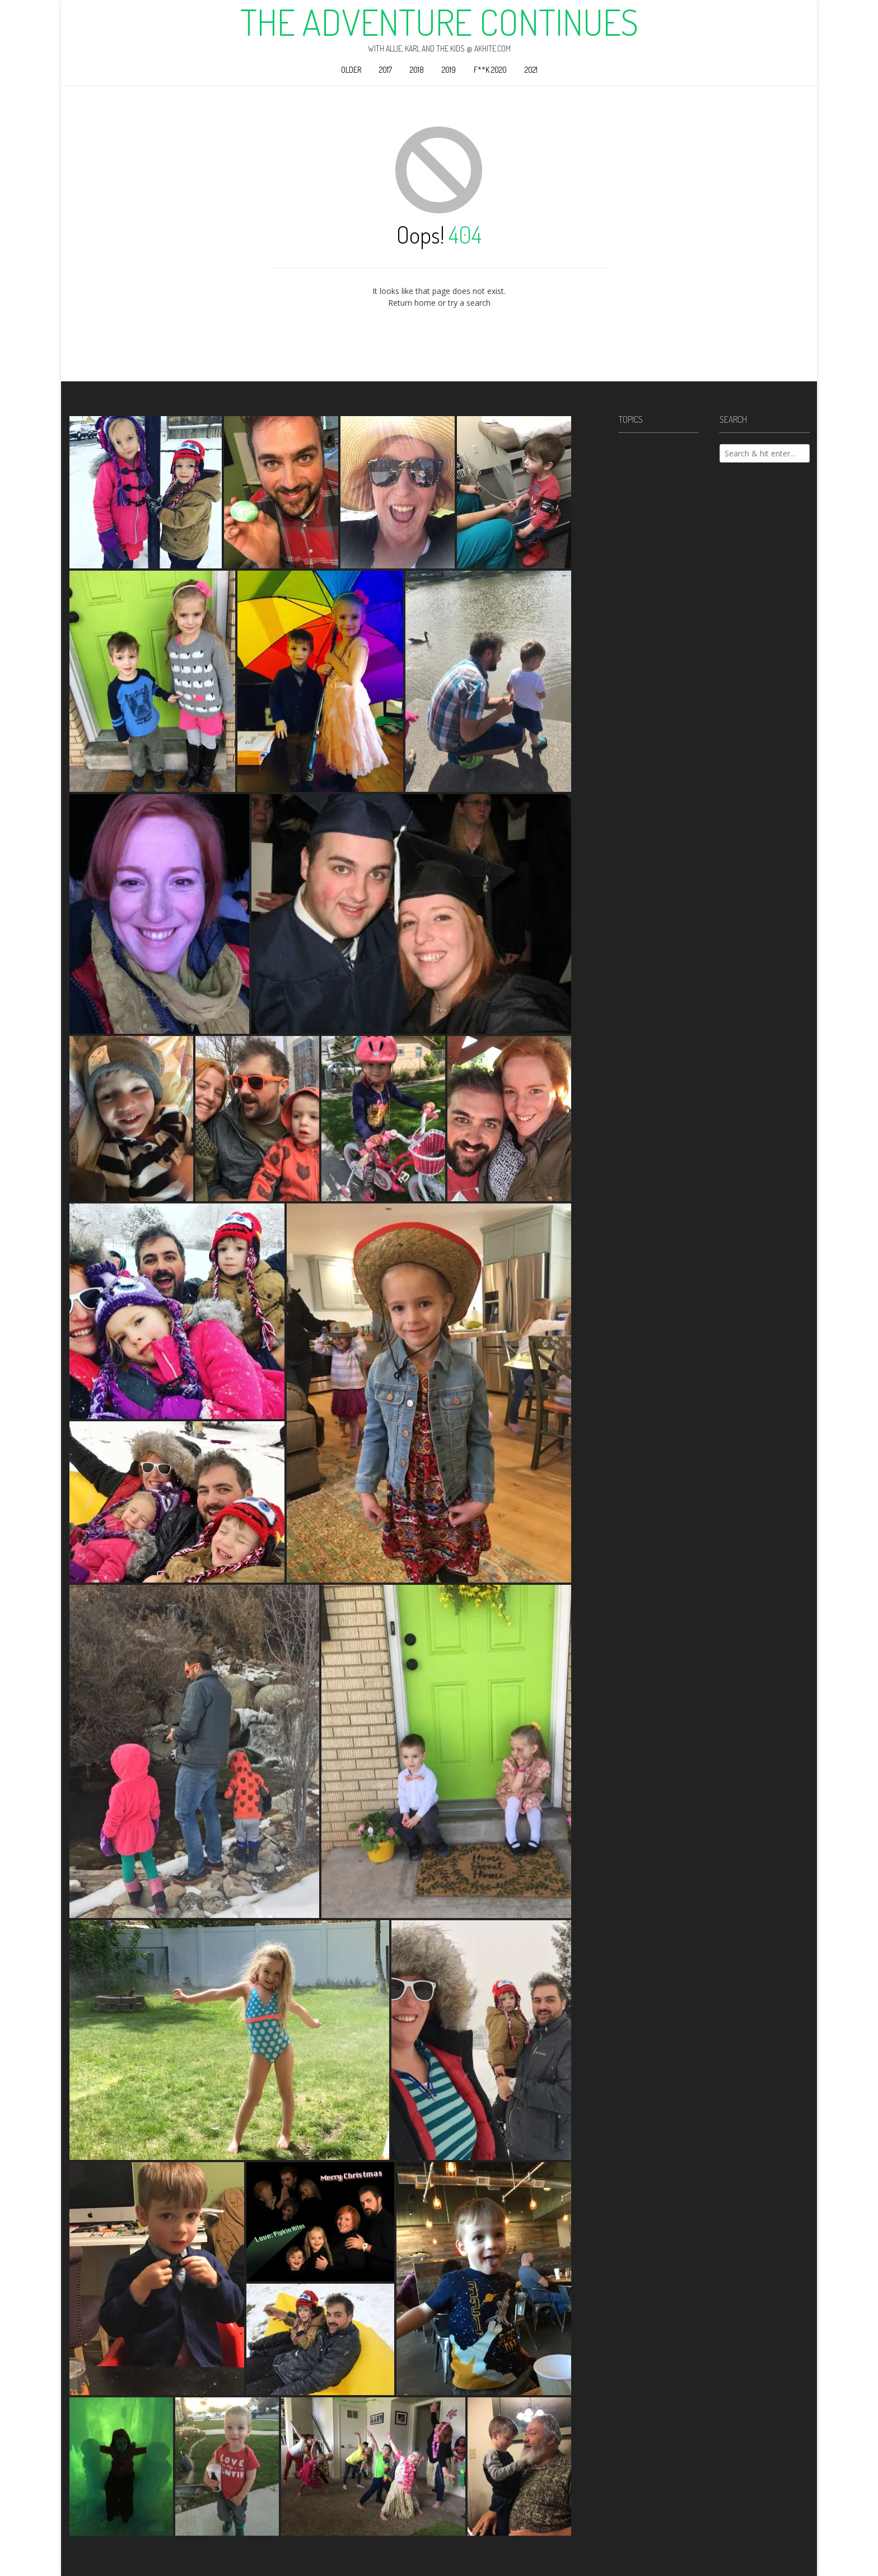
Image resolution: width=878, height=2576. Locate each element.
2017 (385, 69)
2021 (531, 69)
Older (351, 69)
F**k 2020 (490, 69)
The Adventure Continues (439, 22)
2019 (449, 69)
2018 (417, 69)
